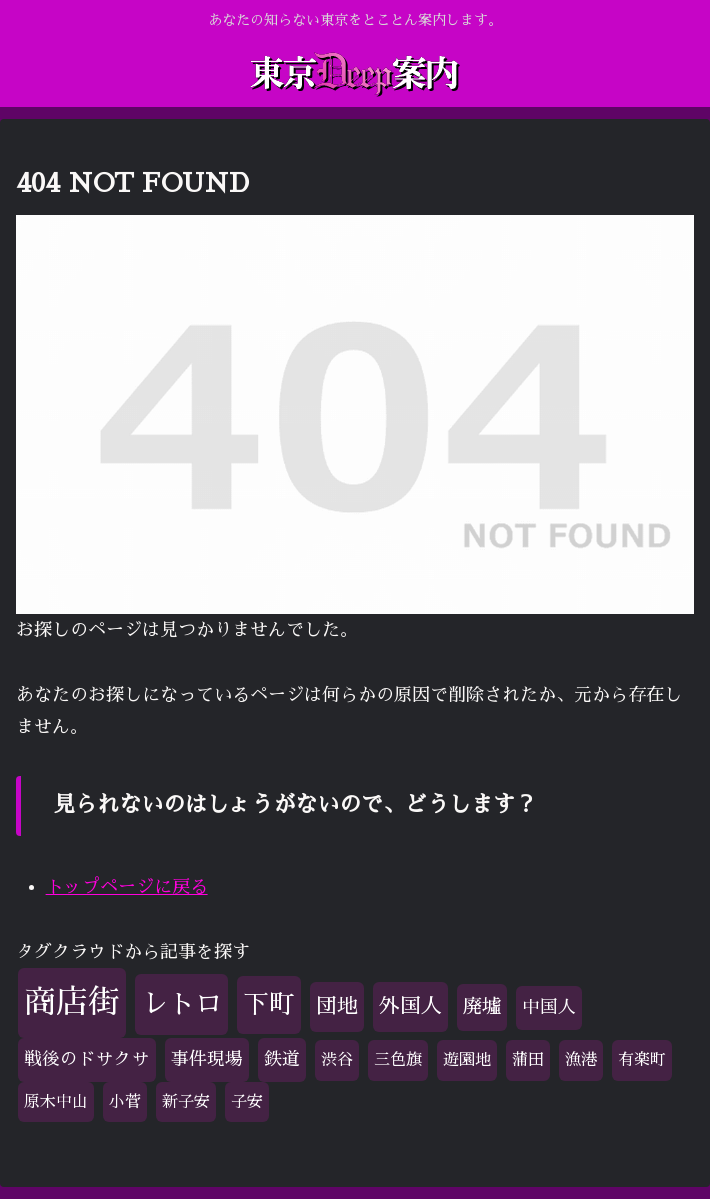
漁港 (581, 1060)
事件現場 (207, 1059)
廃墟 (482, 1006)
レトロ (181, 1003)
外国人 (410, 1006)
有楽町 (642, 1060)
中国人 (549, 1007)
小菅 (125, 1102)
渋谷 (337, 1060)
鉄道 (282, 1059)
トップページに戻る (127, 887)
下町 (269, 1004)
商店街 (72, 1002)
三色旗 (398, 1060)
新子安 (186, 1102)
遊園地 (467, 1060)
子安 (247, 1102)
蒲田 (528, 1060)
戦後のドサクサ (87, 1059)
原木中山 (56, 1102)
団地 (337, 1006)
